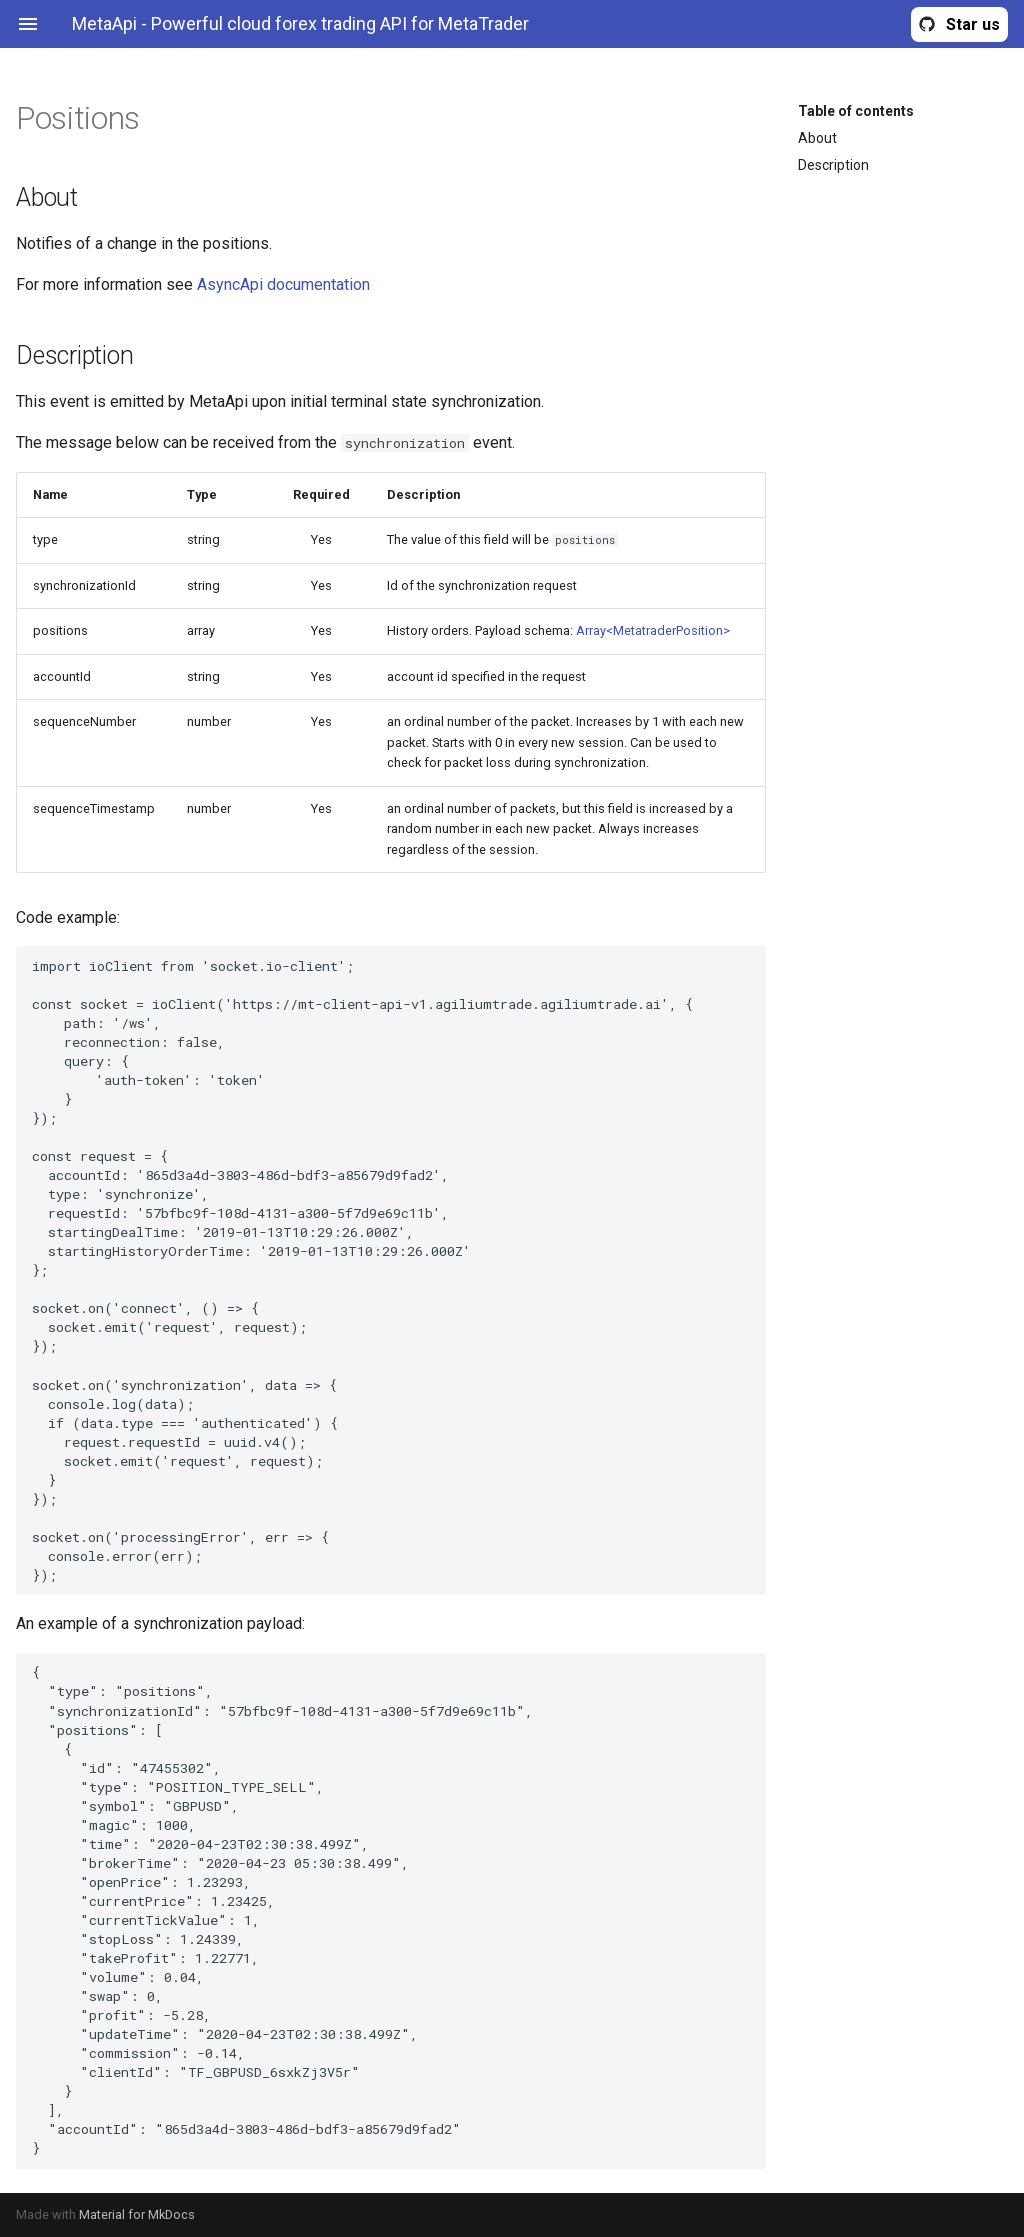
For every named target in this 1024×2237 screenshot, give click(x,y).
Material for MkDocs (137, 2214)
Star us (973, 24)
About (817, 138)
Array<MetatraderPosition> (653, 630)
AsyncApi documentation (283, 284)
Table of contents (856, 111)
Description (833, 165)
